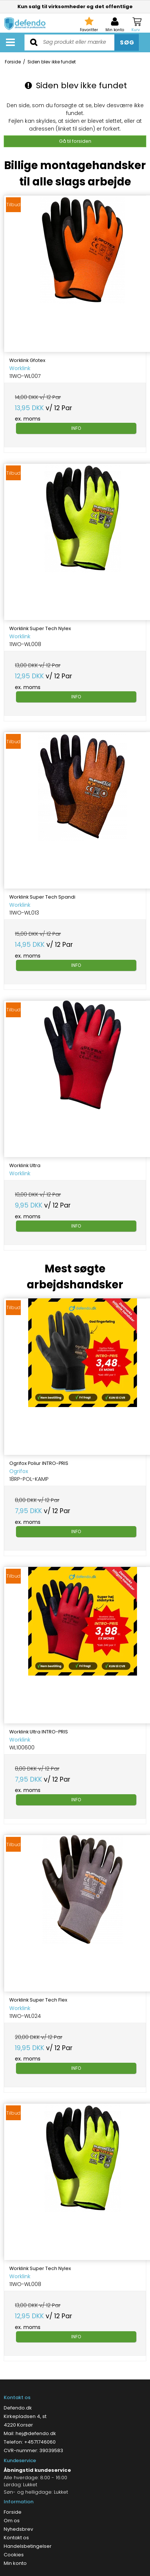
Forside (13, 2512)
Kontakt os (16, 2537)
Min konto (15, 2563)
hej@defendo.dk (36, 2433)
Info (76, 428)
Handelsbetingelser (28, 2546)
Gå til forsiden (75, 141)
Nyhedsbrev (18, 2529)
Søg (127, 42)
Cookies (14, 2554)
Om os (12, 2520)
